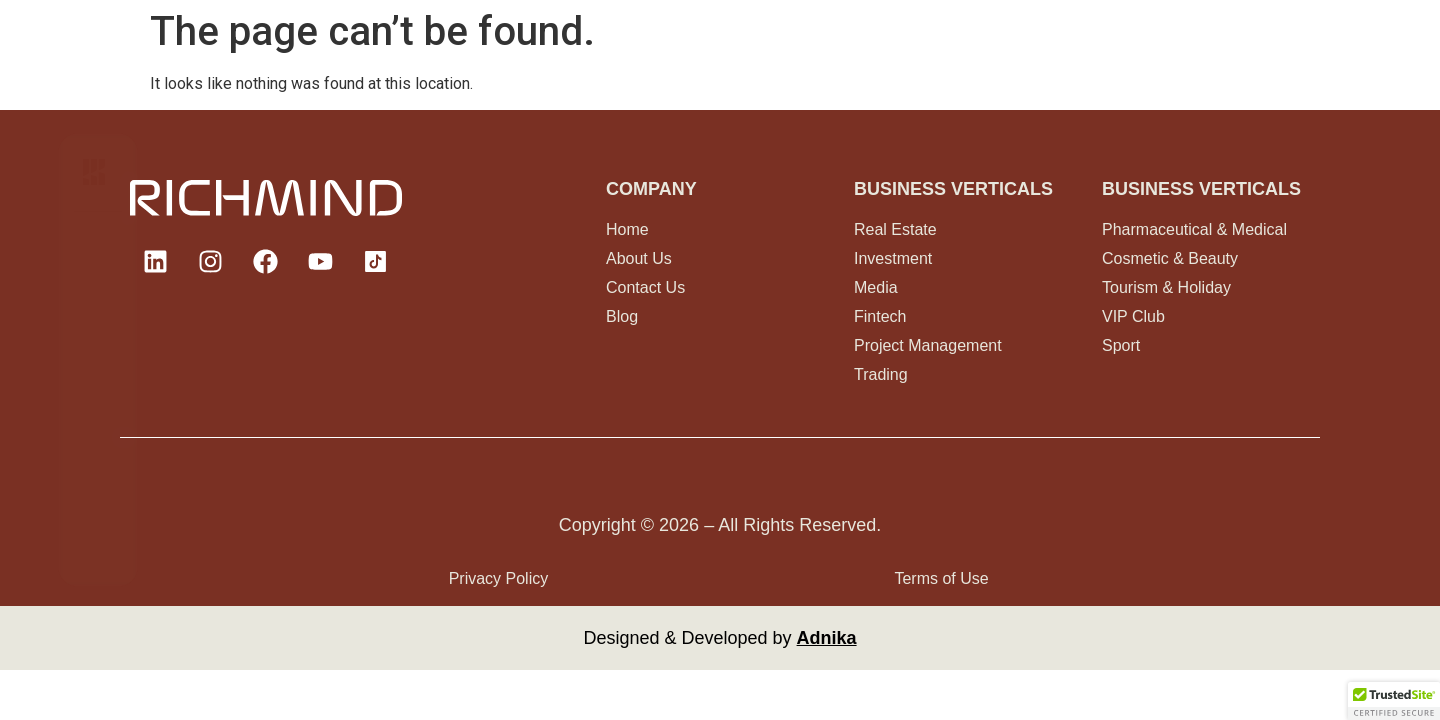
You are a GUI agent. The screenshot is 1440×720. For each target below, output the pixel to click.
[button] (1394, 701)
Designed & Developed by (719, 638)
